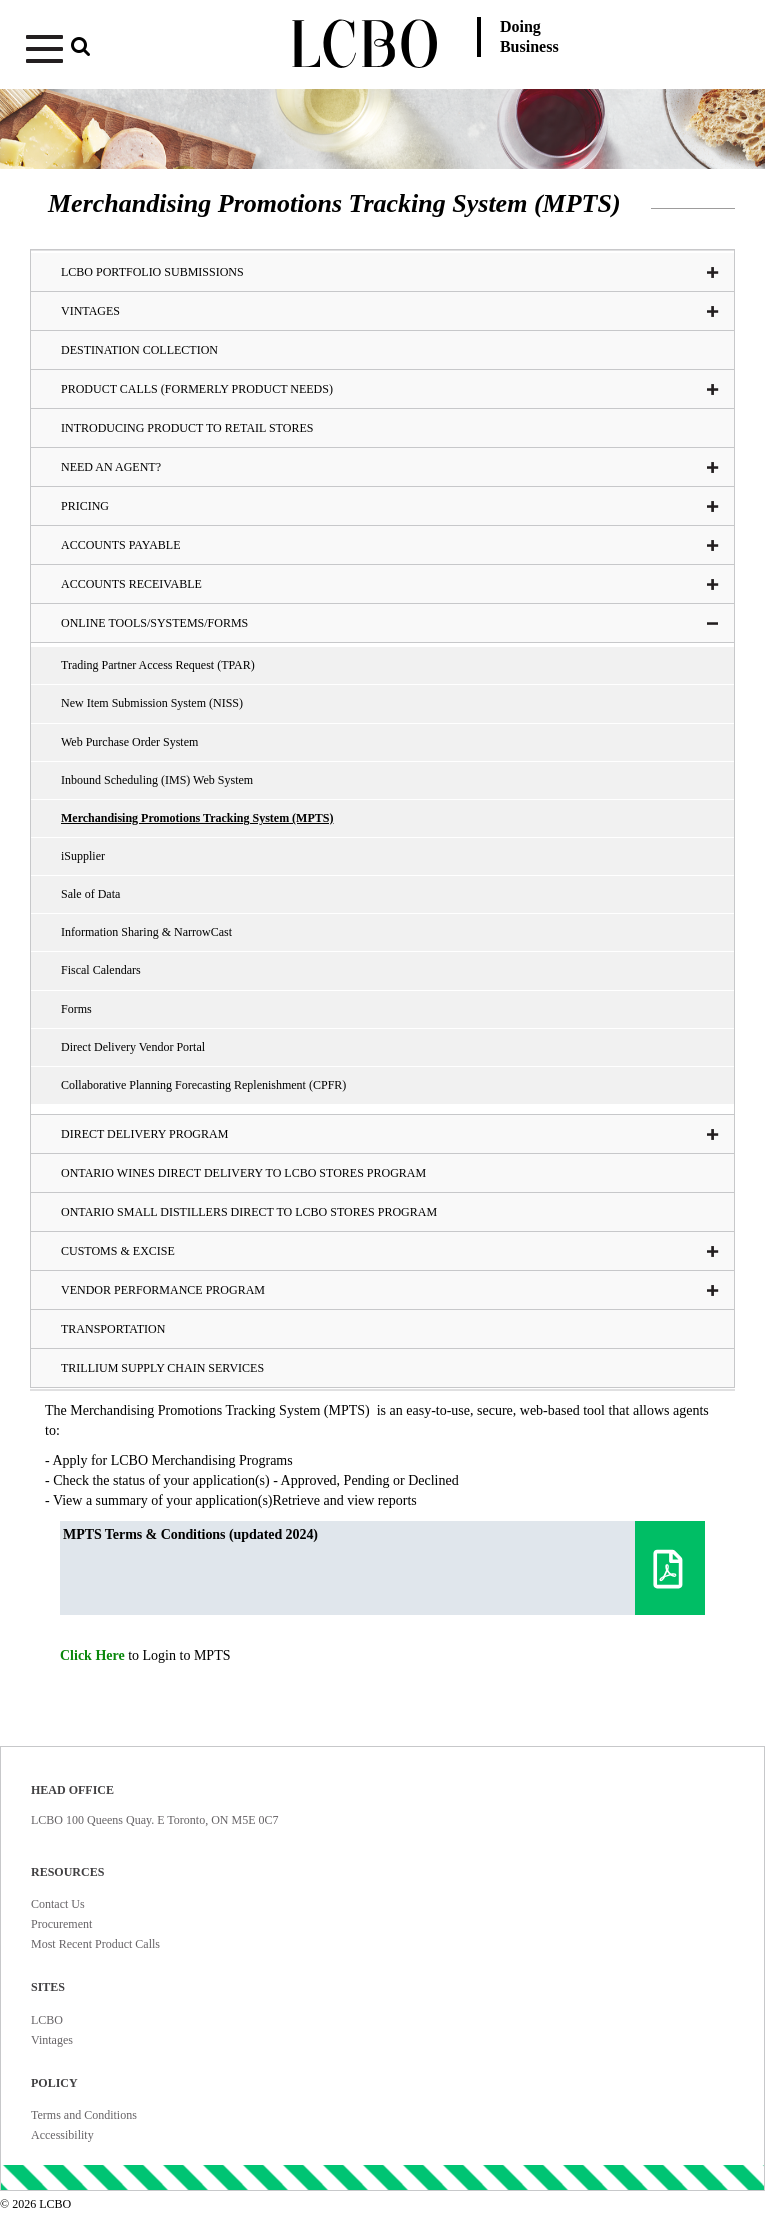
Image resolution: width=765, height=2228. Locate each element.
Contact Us (58, 1904)
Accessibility (62, 2135)
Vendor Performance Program (390, 1290)
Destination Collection (139, 350)
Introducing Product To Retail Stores (187, 428)
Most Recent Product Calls (95, 1944)
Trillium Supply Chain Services (162, 1368)
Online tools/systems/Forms (390, 623)
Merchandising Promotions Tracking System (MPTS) (197, 818)
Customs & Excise (390, 1251)
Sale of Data (90, 894)
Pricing (390, 506)
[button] (136, 53)
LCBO (47, 2020)
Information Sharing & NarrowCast (146, 932)
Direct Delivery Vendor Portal (133, 1047)
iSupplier (83, 856)
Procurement (61, 1924)
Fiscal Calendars (101, 970)
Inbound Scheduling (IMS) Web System (157, 780)
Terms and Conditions (84, 2115)
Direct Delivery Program (390, 1134)
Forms (76, 1009)
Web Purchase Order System (129, 742)
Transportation (113, 1329)
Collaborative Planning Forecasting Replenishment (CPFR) (203, 1085)
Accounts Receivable (390, 584)
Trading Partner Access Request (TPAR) (158, 665)
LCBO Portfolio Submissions (390, 272)
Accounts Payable (390, 545)
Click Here (92, 1655)
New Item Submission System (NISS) (152, 703)
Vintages (52, 2040)
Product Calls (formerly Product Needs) (390, 389)
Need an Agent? (390, 467)
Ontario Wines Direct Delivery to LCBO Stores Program (243, 1173)
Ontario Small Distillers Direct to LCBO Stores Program (249, 1212)
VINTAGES (390, 311)
